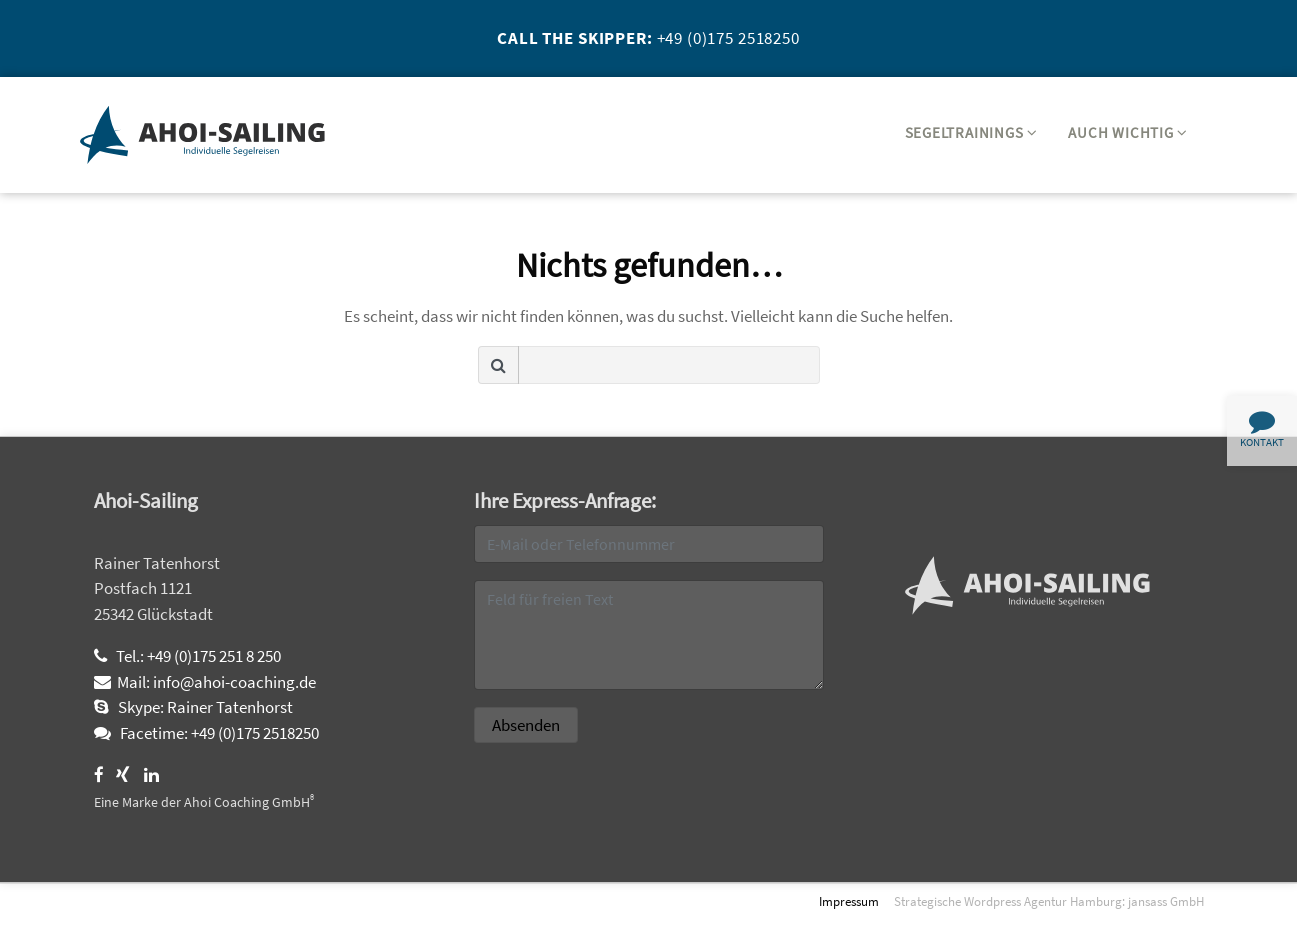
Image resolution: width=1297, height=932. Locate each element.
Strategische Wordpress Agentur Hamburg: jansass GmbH (1049, 901)
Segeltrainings (971, 132)
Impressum (849, 901)
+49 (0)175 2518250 (728, 38)
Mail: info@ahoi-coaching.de (205, 682)
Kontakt (1262, 428)
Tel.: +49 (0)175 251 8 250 (187, 656)
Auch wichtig (1128, 132)
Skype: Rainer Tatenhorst (193, 707)
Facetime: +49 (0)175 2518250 (206, 733)
